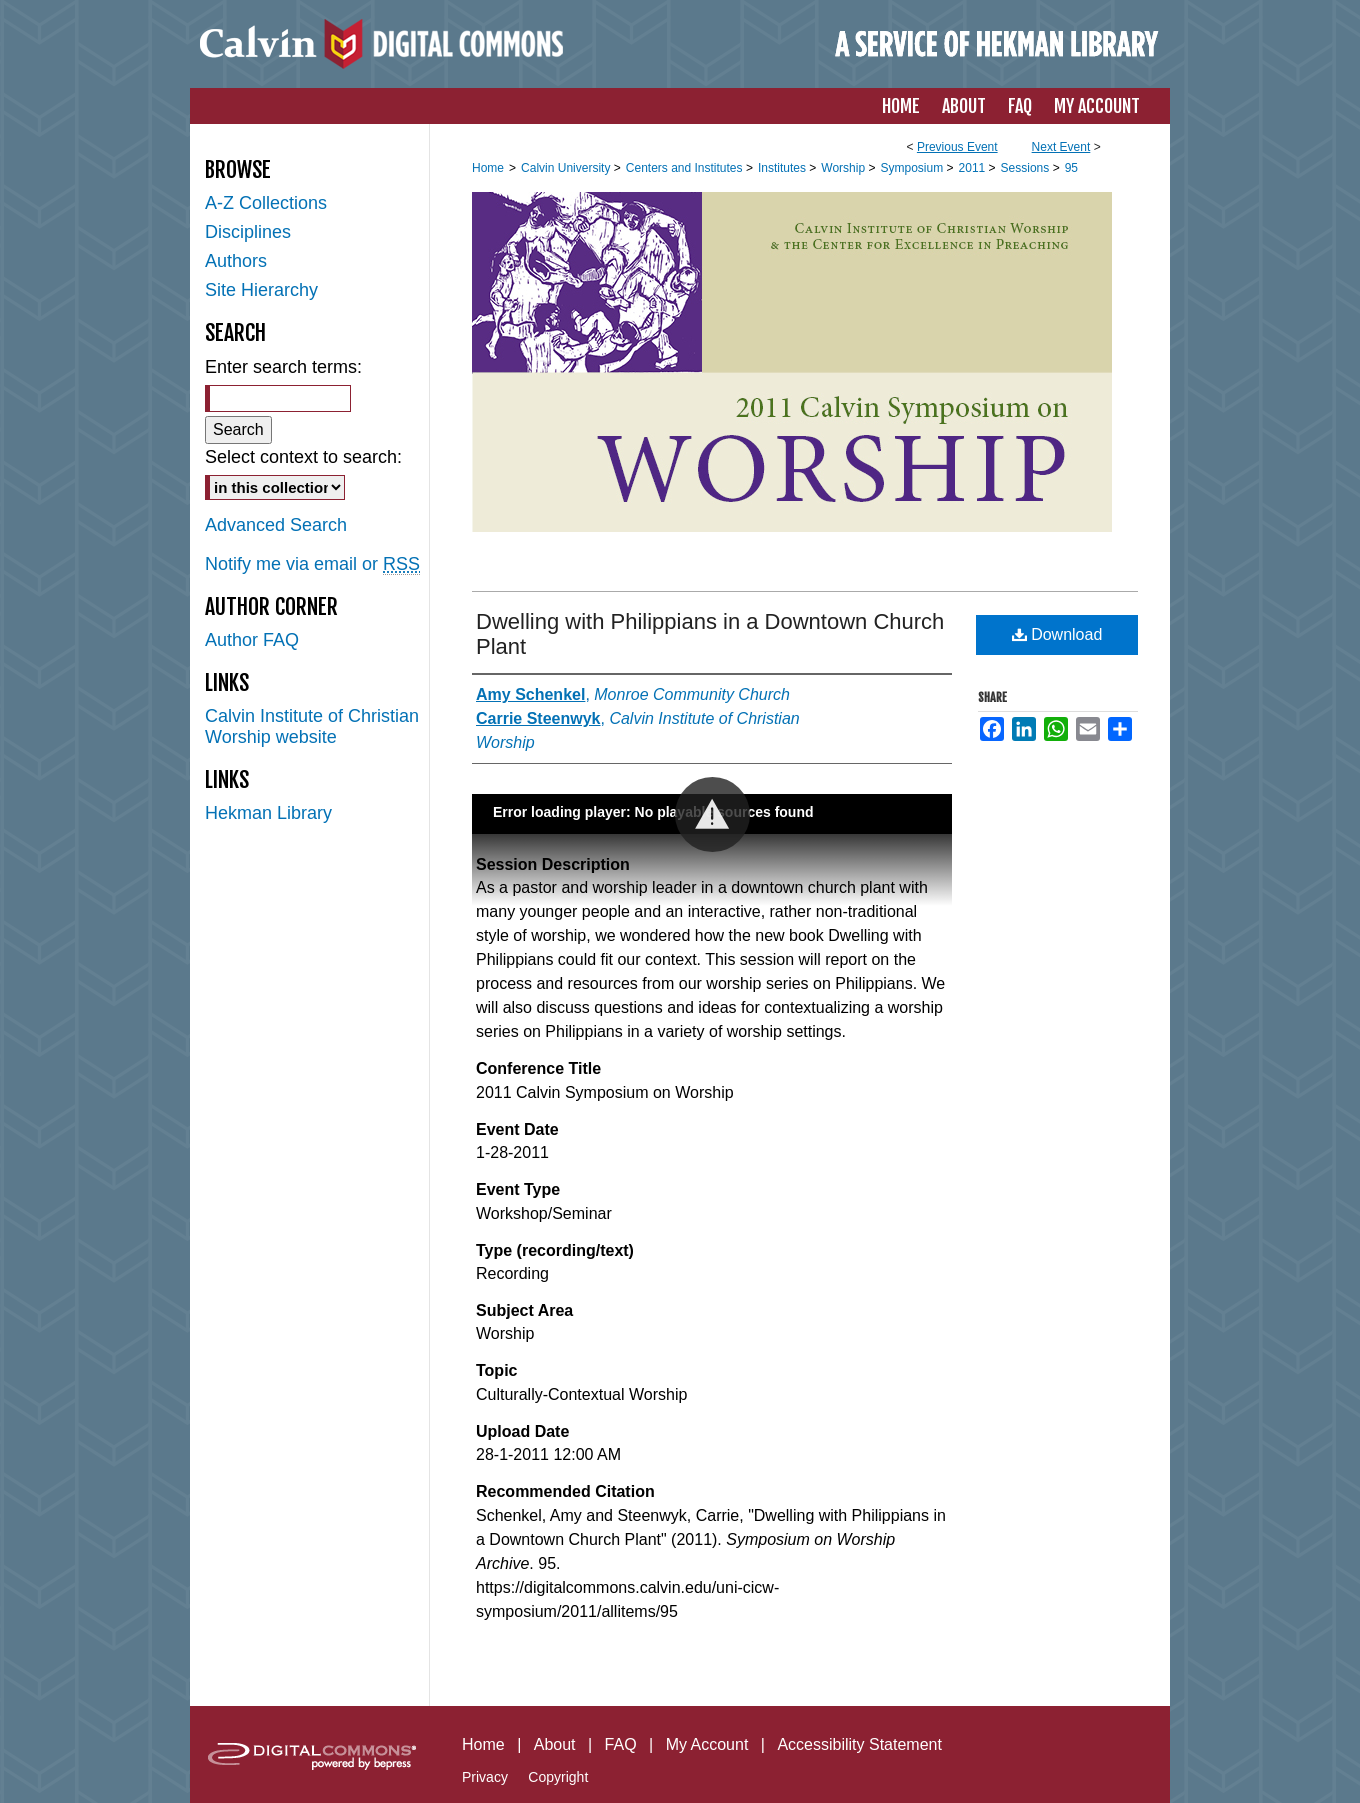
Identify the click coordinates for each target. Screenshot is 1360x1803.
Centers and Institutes (686, 168)
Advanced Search (276, 525)
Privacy (485, 1777)
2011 (974, 168)
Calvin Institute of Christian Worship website (312, 726)
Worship (844, 168)
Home (488, 168)
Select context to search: (303, 457)
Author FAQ (252, 640)
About (555, 1744)
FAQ (621, 1744)
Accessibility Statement (859, 1744)
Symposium (913, 168)
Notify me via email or (312, 564)
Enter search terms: (283, 367)
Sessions (1027, 168)
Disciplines (248, 232)
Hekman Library (268, 813)
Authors (236, 261)
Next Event (1061, 147)
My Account (707, 1744)
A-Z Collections (266, 203)
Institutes (783, 168)
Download (1057, 634)
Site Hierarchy (261, 290)
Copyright (558, 1777)
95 (1071, 168)
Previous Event (957, 147)
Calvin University (567, 168)
